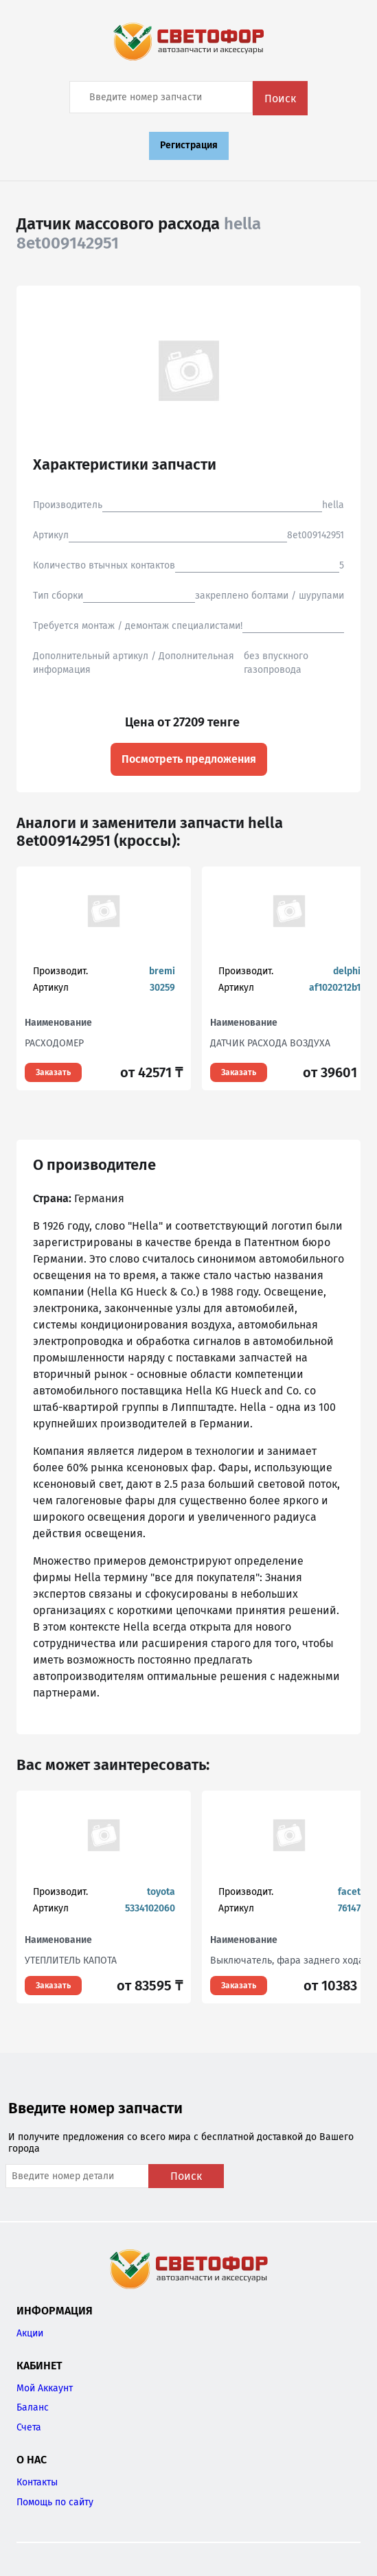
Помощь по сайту (54, 2502)
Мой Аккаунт (44, 2388)
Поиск (280, 98)
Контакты (37, 2482)
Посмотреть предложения (189, 759)
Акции (29, 2333)
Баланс (32, 2407)
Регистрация (189, 145)
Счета (28, 2427)
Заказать (53, 1072)
